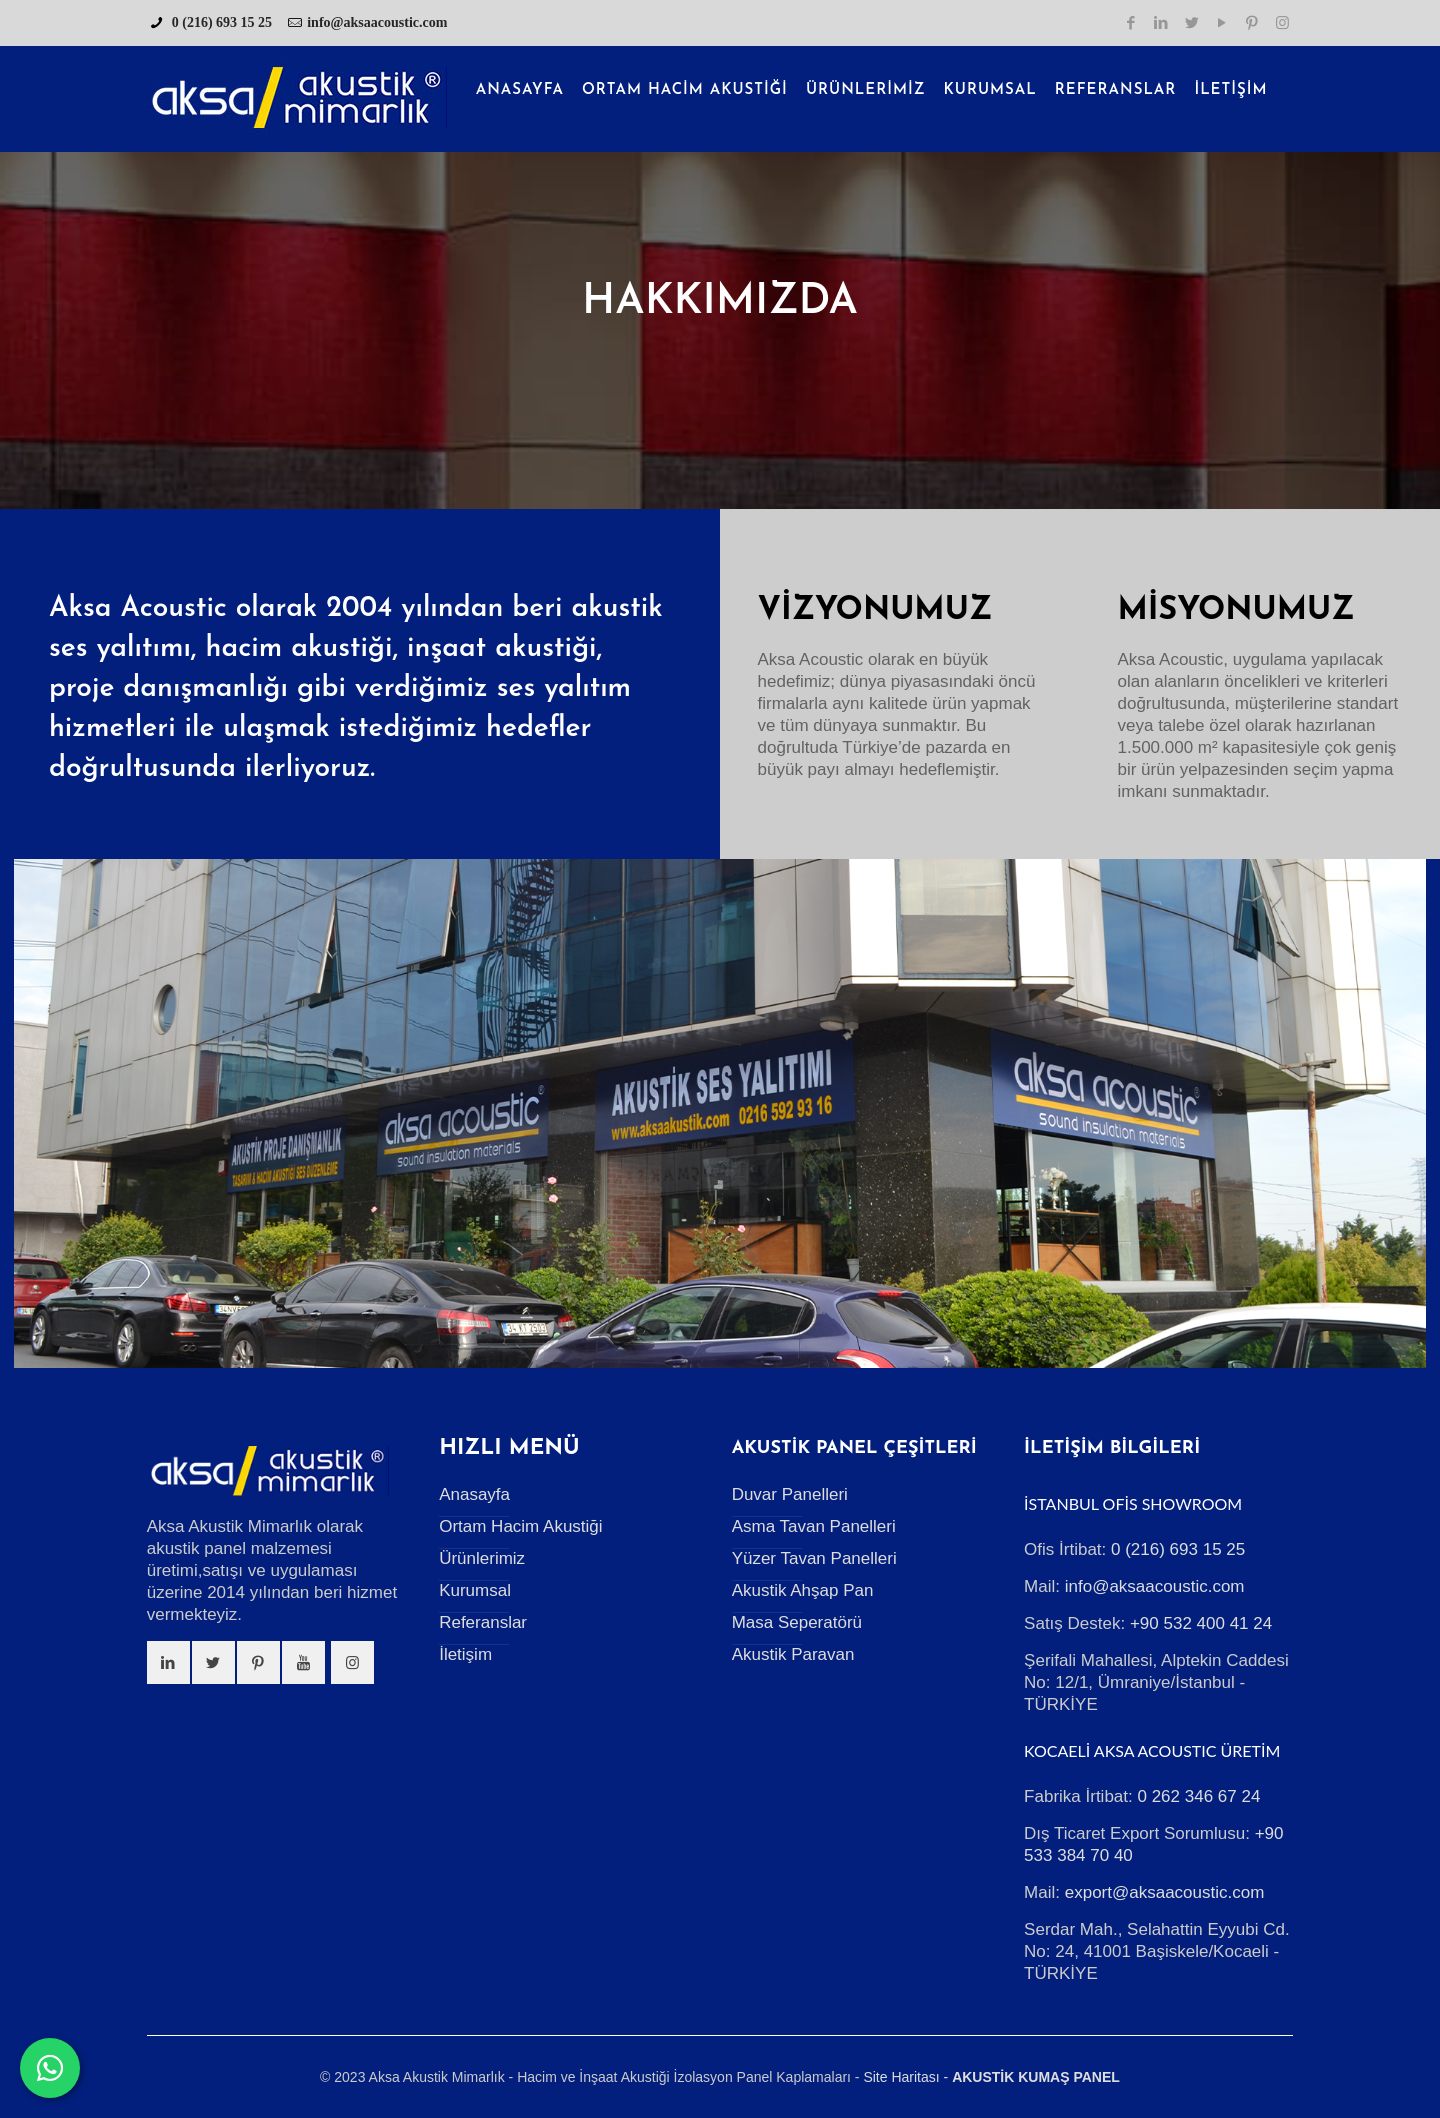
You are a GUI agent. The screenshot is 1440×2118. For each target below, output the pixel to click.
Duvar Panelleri (790, 1494)
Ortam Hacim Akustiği (520, 1526)
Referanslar (483, 1622)
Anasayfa (474, 1494)
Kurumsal (475, 1590)
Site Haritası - (905, 2077)
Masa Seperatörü (797, 1622)
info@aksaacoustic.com (377, 22)
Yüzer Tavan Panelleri (814, 1558)
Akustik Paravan (793, 1654)
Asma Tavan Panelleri (814, 1526)
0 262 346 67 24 (1198, 1796)
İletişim (465, 1654)
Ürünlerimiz (482, 1558)
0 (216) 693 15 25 (220, 22)
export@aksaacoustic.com (1165, 1892)
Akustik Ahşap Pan (803, 1590)
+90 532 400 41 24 (1201, 1623)
